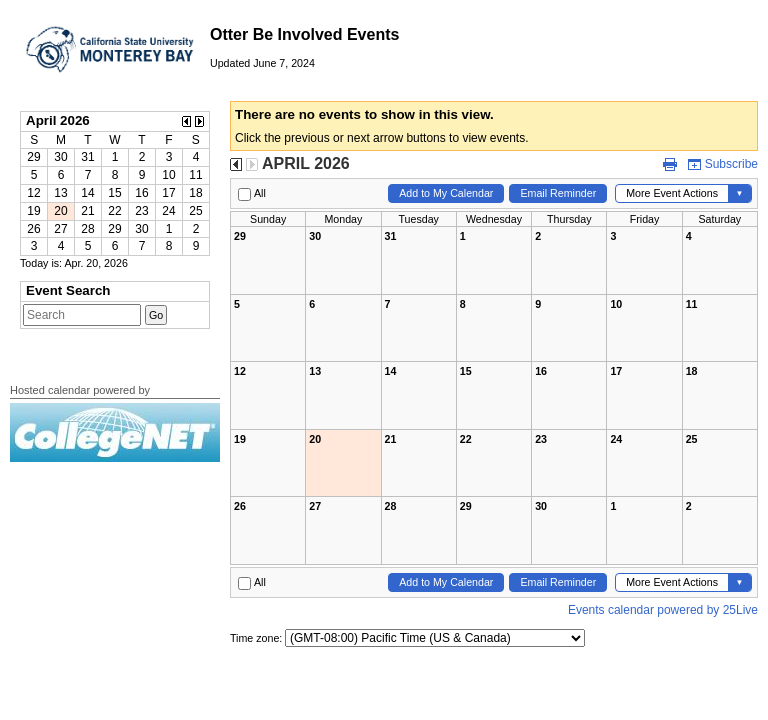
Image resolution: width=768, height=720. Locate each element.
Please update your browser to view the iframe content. (115, 183)
